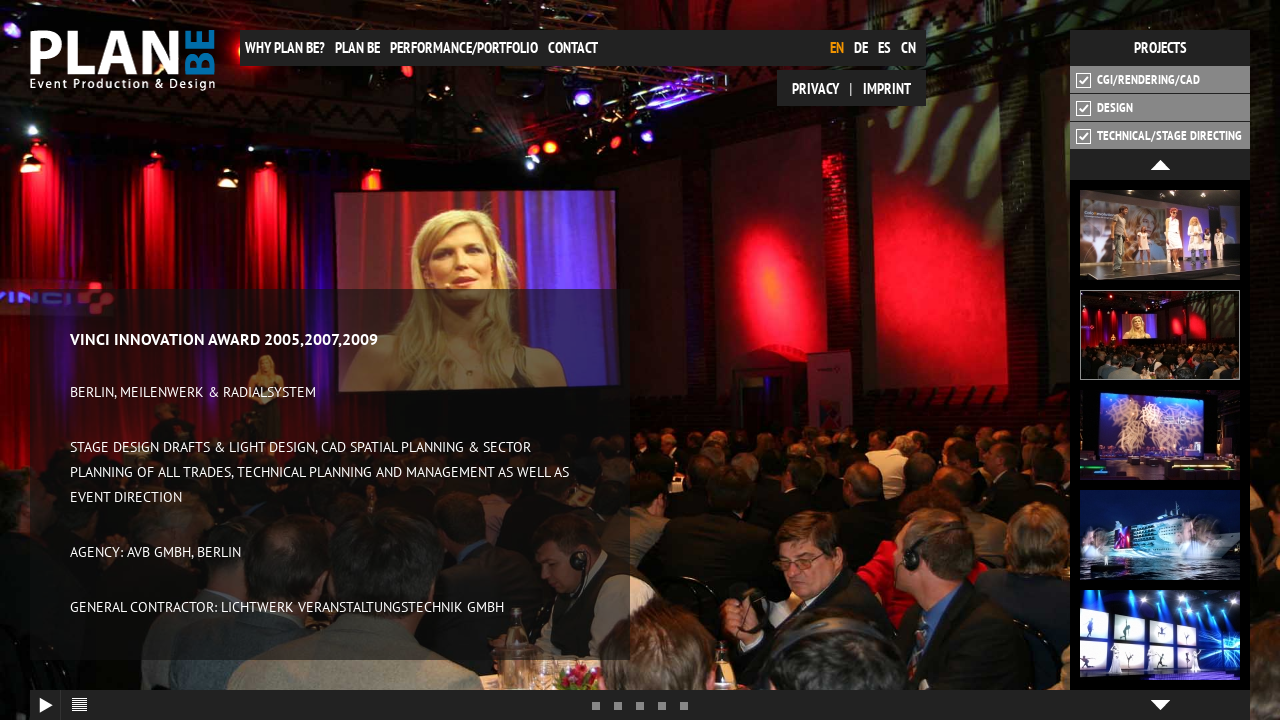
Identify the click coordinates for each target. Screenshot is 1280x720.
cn (908, 47)
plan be (357, 47)
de (861, 47)
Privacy (815, 88)
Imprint (887, 88)
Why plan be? (285, 47)
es (884, 47)
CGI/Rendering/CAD (1138, 80)
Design (1104, 108)
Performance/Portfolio (464, 47)
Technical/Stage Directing (1159, 136)
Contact (573, 47)
